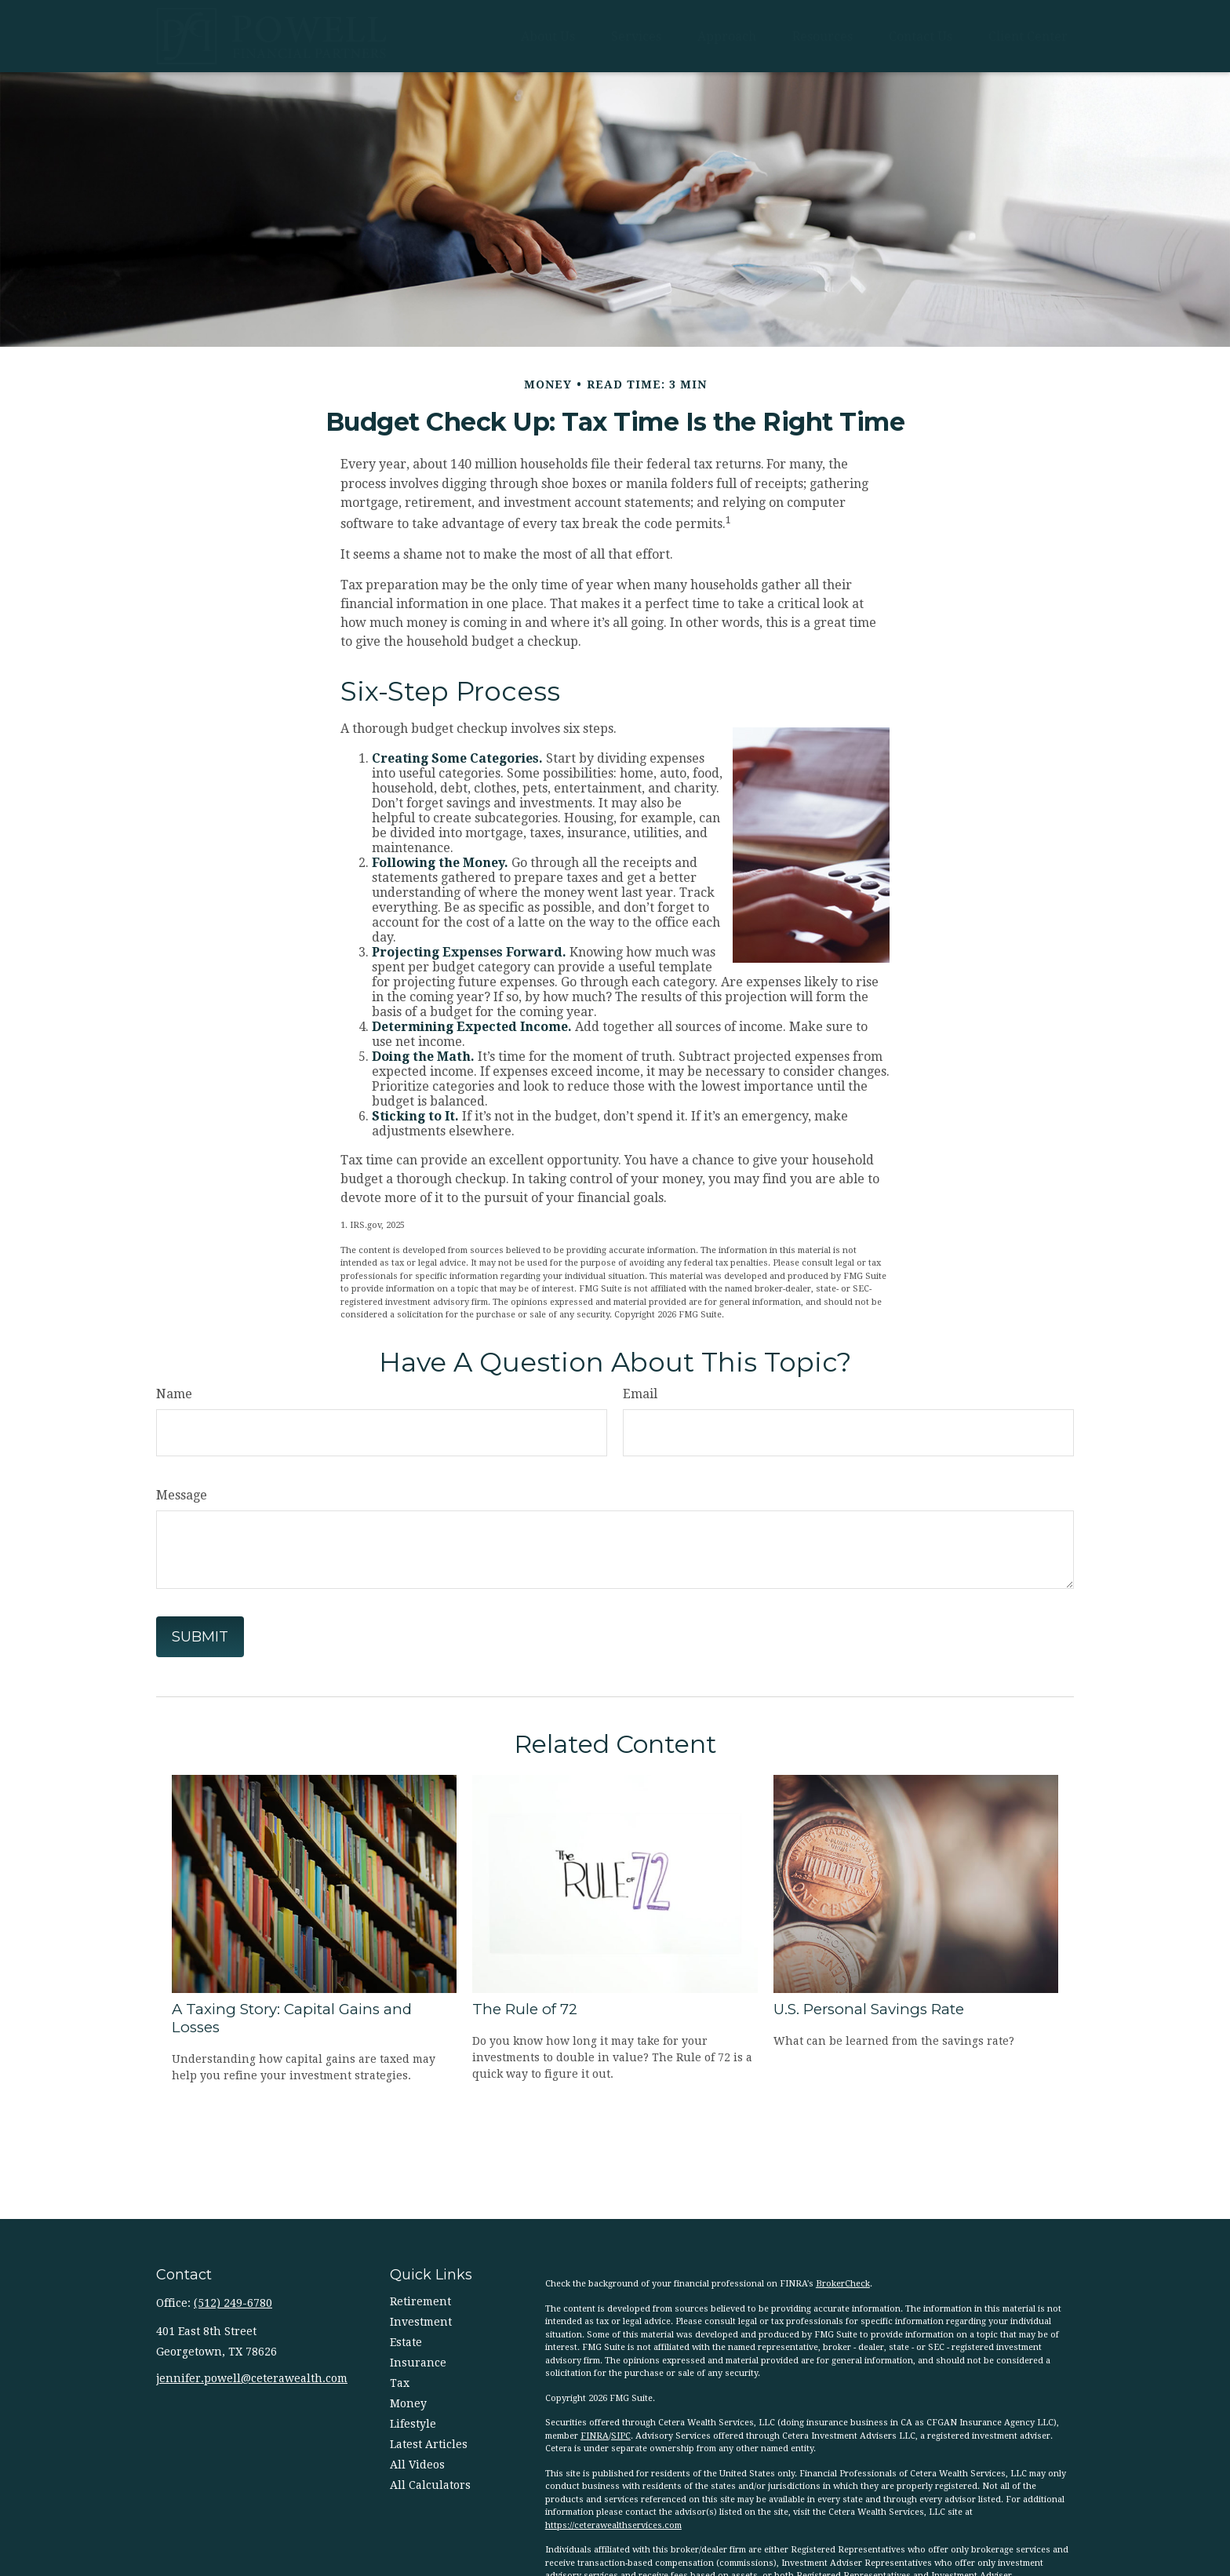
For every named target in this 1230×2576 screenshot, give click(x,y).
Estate (406, 2342)
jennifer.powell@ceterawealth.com (252, 2378)
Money (408, 2403)
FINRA (594, 2436)
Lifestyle (413, 2424)
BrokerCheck (843, 2284)
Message (181, 1495)
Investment (421, 2321)
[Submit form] (200, 1636)
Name (174, 1393)
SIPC (621, 2436)
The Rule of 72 (524, 2009)
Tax (399, 2383)
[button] (548, 36)
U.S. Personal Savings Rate (868, 2009)
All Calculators (430, 2485)
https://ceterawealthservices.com (613, 2525)
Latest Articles (429, 2444)
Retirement (420, 2301)
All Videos (417, 2464)
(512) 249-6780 (233, 2303)
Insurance (418, 2362)
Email (640, 1393)
